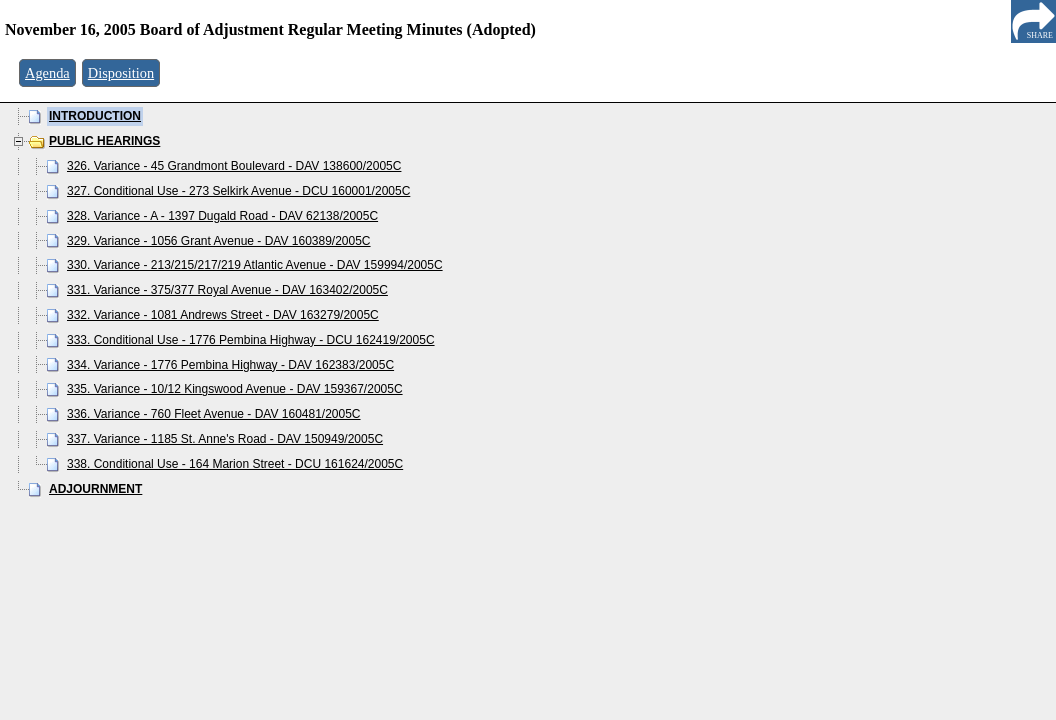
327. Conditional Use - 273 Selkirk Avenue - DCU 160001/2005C (238, 191)
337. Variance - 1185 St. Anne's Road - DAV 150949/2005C (225, 439)
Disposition (121, 73)
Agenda (47, 73)
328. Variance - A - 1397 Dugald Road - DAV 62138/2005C (222, 216)
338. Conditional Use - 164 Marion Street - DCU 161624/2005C (235, 464)
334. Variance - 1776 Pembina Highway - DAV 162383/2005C (230, 365)
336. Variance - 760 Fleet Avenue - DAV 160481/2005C (214, 414)
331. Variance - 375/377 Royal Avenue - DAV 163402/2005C (227, 290)
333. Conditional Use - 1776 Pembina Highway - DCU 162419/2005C (251, 340)
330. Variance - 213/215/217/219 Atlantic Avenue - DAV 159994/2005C (255, 265)
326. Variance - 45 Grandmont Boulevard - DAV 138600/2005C (234, 166)
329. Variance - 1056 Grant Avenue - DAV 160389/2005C (219, 241)
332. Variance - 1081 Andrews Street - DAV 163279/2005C (223, 315)
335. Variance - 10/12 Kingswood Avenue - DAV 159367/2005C (235, 389)
